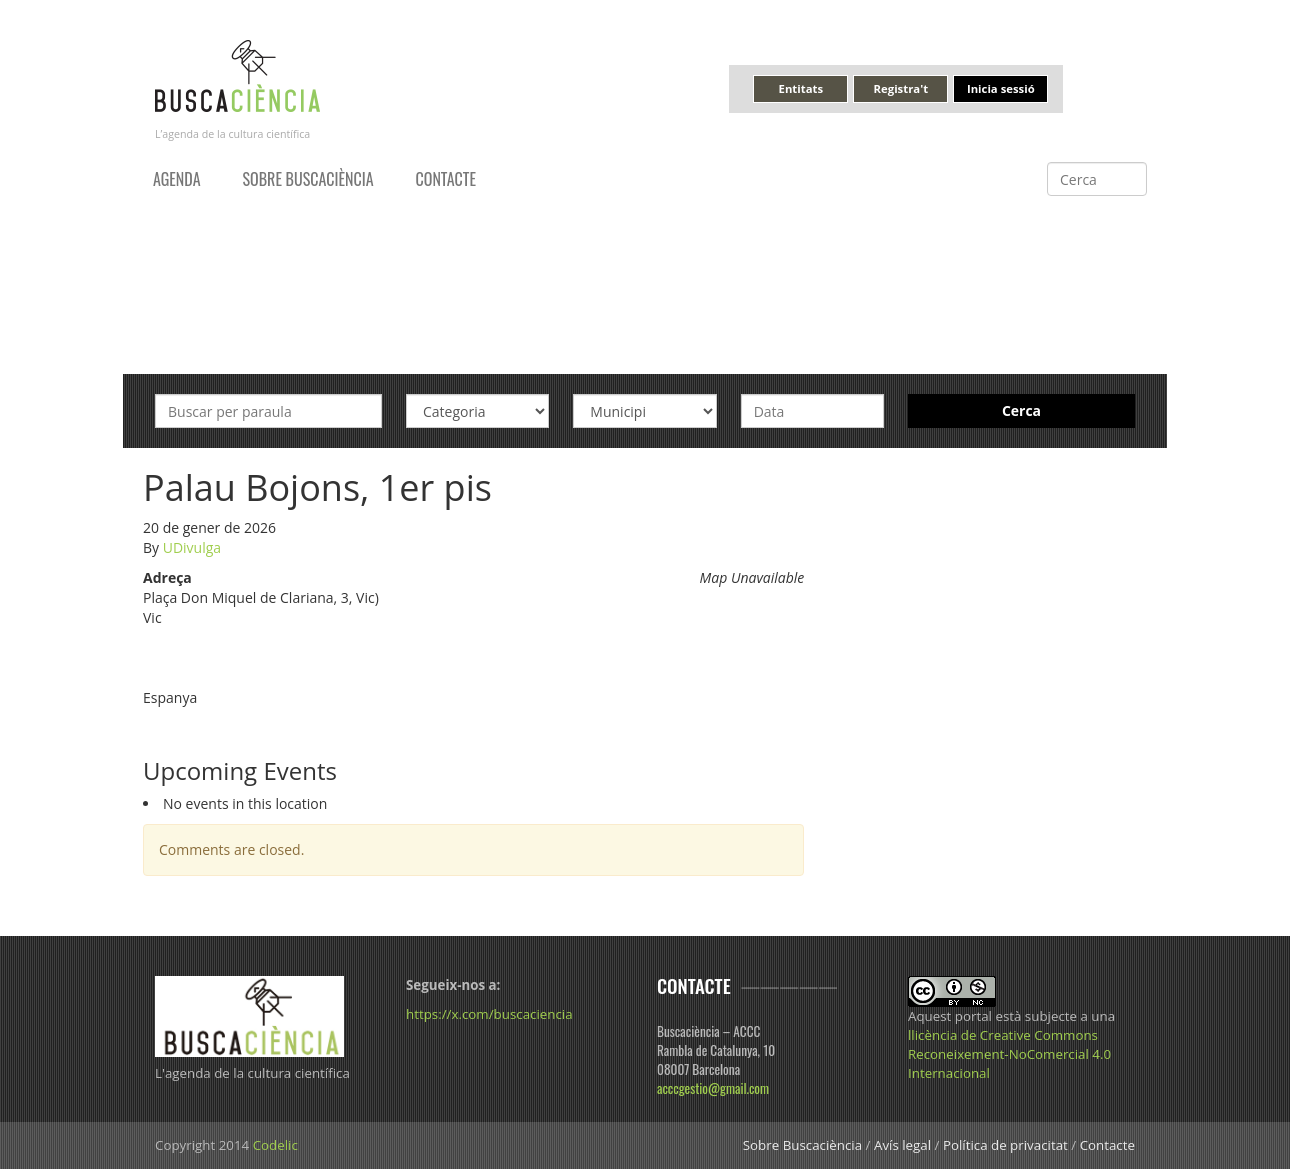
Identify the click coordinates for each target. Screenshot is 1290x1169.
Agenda (177, 179)
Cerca (1021, 410)
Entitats (801, 88)
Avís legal (902, 1145)
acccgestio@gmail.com (713, 1088)
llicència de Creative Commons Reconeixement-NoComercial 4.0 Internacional (1009, 1054)
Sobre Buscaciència (308, 179)
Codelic (275, 1145)
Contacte (446, 179)
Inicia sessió (1001, 88)
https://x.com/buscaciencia (489, 1014)
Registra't (901, 88)
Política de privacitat (1005, 1145)
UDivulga (192, 547)
